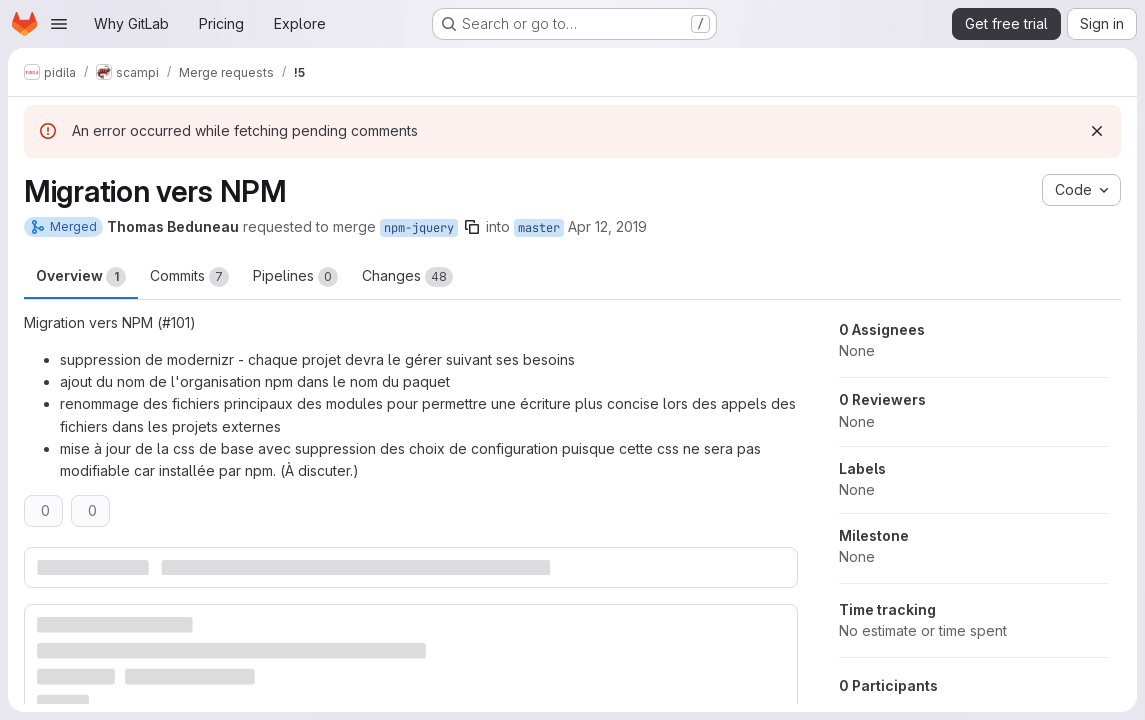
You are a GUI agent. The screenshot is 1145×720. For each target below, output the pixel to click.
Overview (81, 277)
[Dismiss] (1097, 131)
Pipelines (295, 277)
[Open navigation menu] (59, 24)
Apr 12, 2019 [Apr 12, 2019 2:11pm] (607, 226)
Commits (189, 277)
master (539, 228)
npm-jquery (419, 228)
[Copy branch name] (472, 227)
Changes (407, 277)
